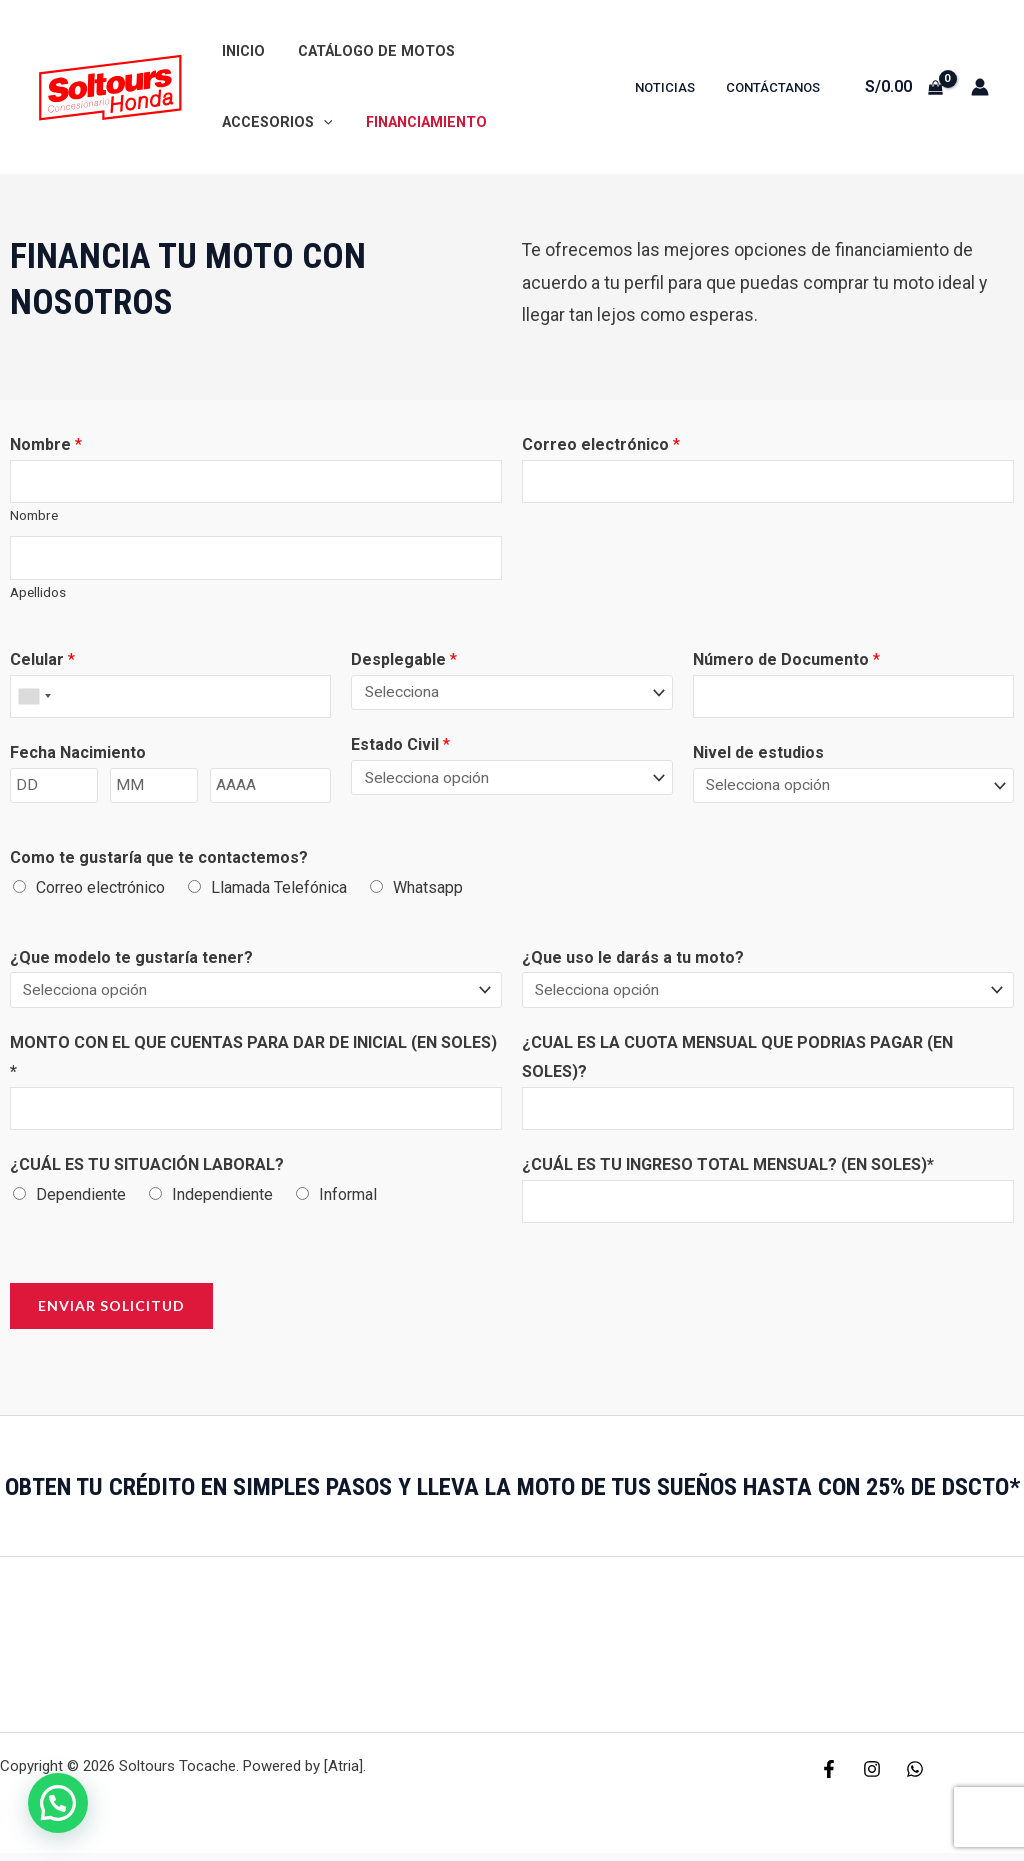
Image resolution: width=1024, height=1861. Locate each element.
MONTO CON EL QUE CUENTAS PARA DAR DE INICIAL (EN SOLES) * (253, 1061)
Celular (42, 662)
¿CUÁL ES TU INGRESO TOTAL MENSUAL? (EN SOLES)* (728, 1170)
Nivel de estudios (758, 757)
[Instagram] (872, 1777)
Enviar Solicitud (111, 1313)
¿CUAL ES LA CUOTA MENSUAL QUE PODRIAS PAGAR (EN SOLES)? (737, 1061)
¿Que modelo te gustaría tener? (131, 961)
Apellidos (38, 595)
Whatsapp (428, 891)
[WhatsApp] (915, 1777)
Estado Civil (400, 747)
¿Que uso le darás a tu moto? (633, 961)
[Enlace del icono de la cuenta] (980, 87)
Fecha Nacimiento (78, 757)
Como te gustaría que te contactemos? (159, 862)
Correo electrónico (601, 444)
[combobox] (34, 700)
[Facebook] (829, 1777)
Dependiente (81, 1200)
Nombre (46, 444)
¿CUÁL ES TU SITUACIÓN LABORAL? (147, 1170)
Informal (348, 1200)
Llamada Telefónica (279, 891)
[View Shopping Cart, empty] (903, 87)
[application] (578, 51)
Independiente (222, 1200)
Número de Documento (786, 662)
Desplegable (404, 662)
